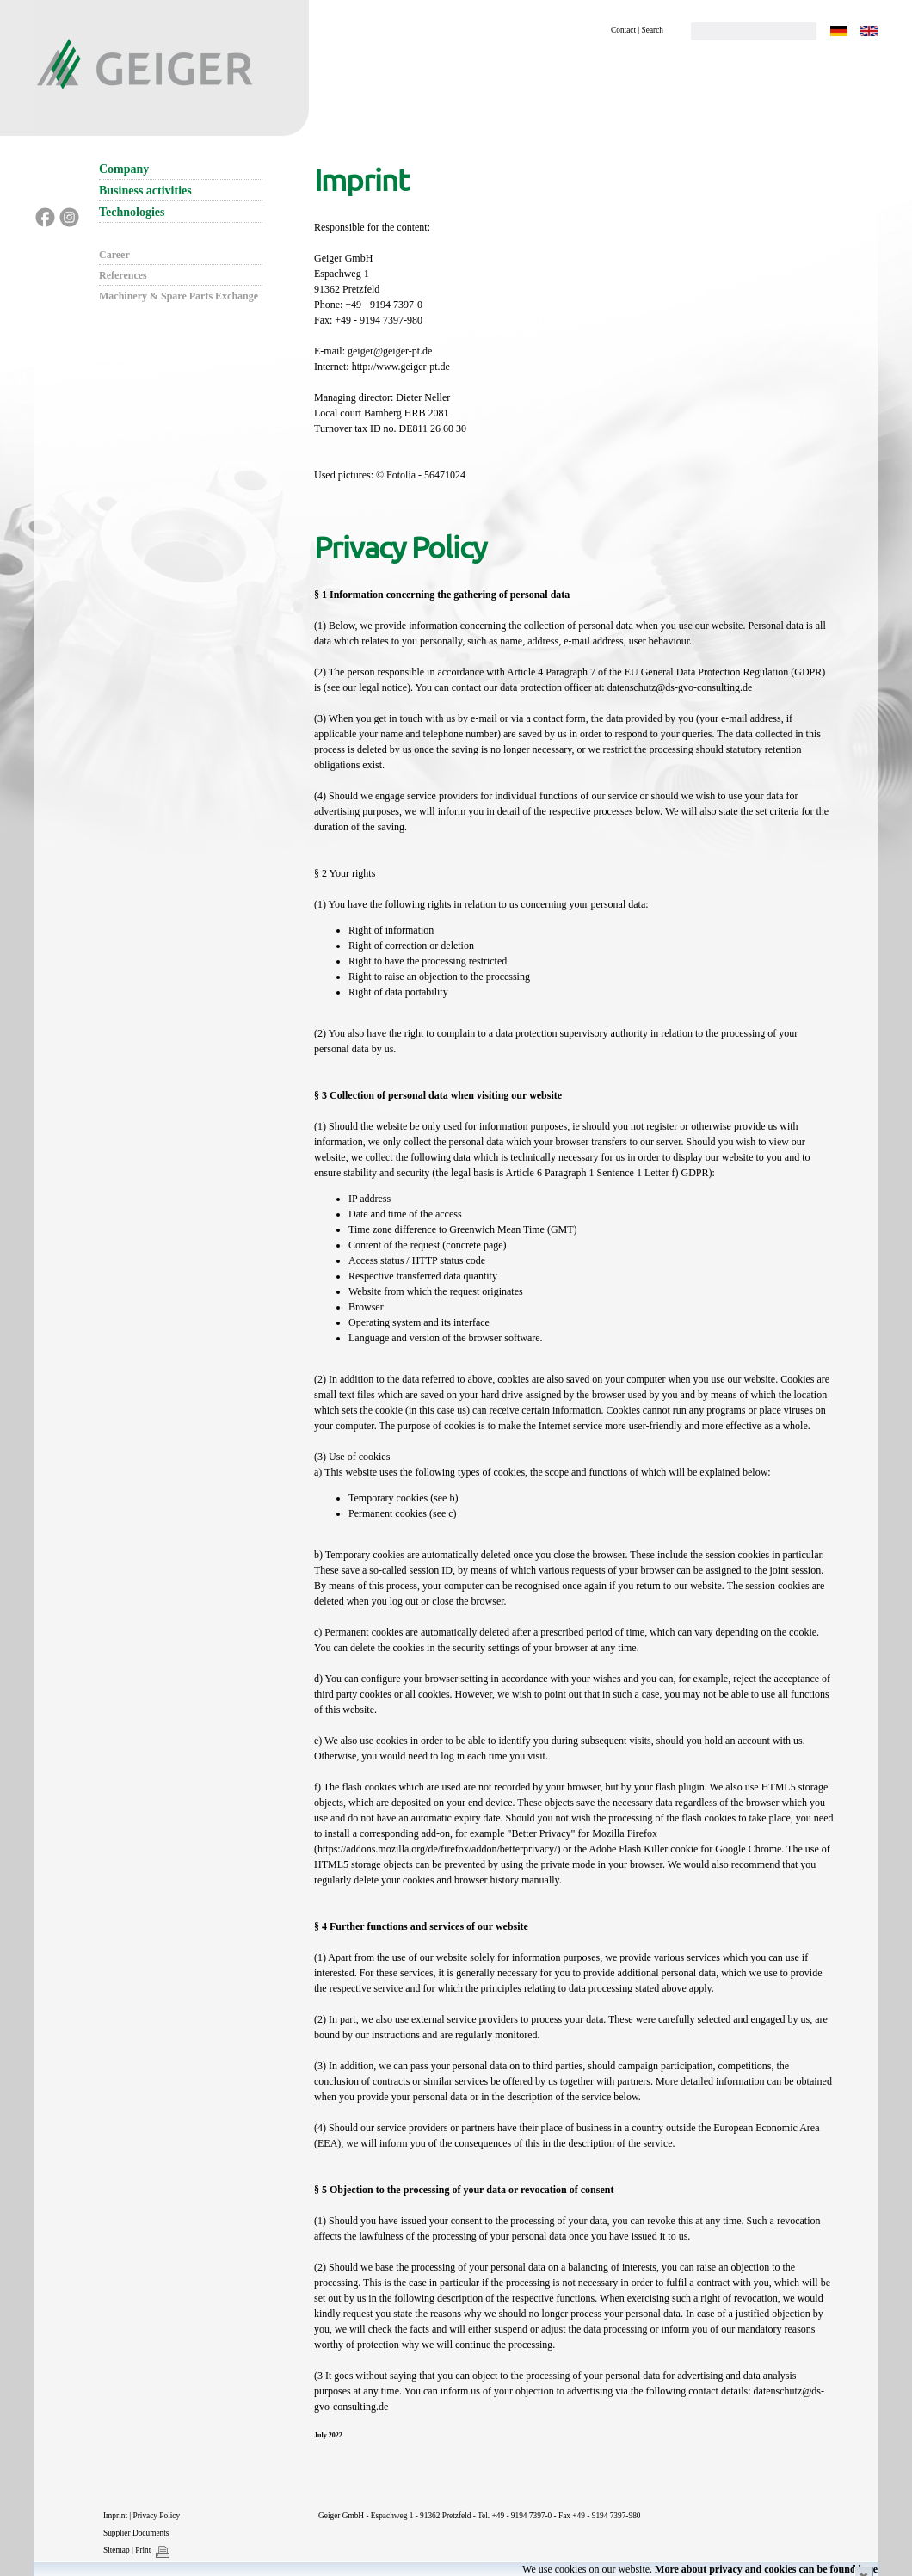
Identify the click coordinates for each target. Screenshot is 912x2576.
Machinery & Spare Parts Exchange (178, 296)
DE (838, 31)
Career (114, 255)
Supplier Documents (136, 2533)
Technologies (132, 212)
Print (143, 2550)
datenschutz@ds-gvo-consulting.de (680, 687)
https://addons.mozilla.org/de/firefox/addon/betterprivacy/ (437, 1849)
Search (652, 30)
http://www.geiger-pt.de (401, 367)
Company (124, 169)
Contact (623, 30)
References (123, 275)
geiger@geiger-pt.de (390, 351)
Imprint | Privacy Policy (141, 2515)
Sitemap (116, 2550)
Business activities (145, 190)
